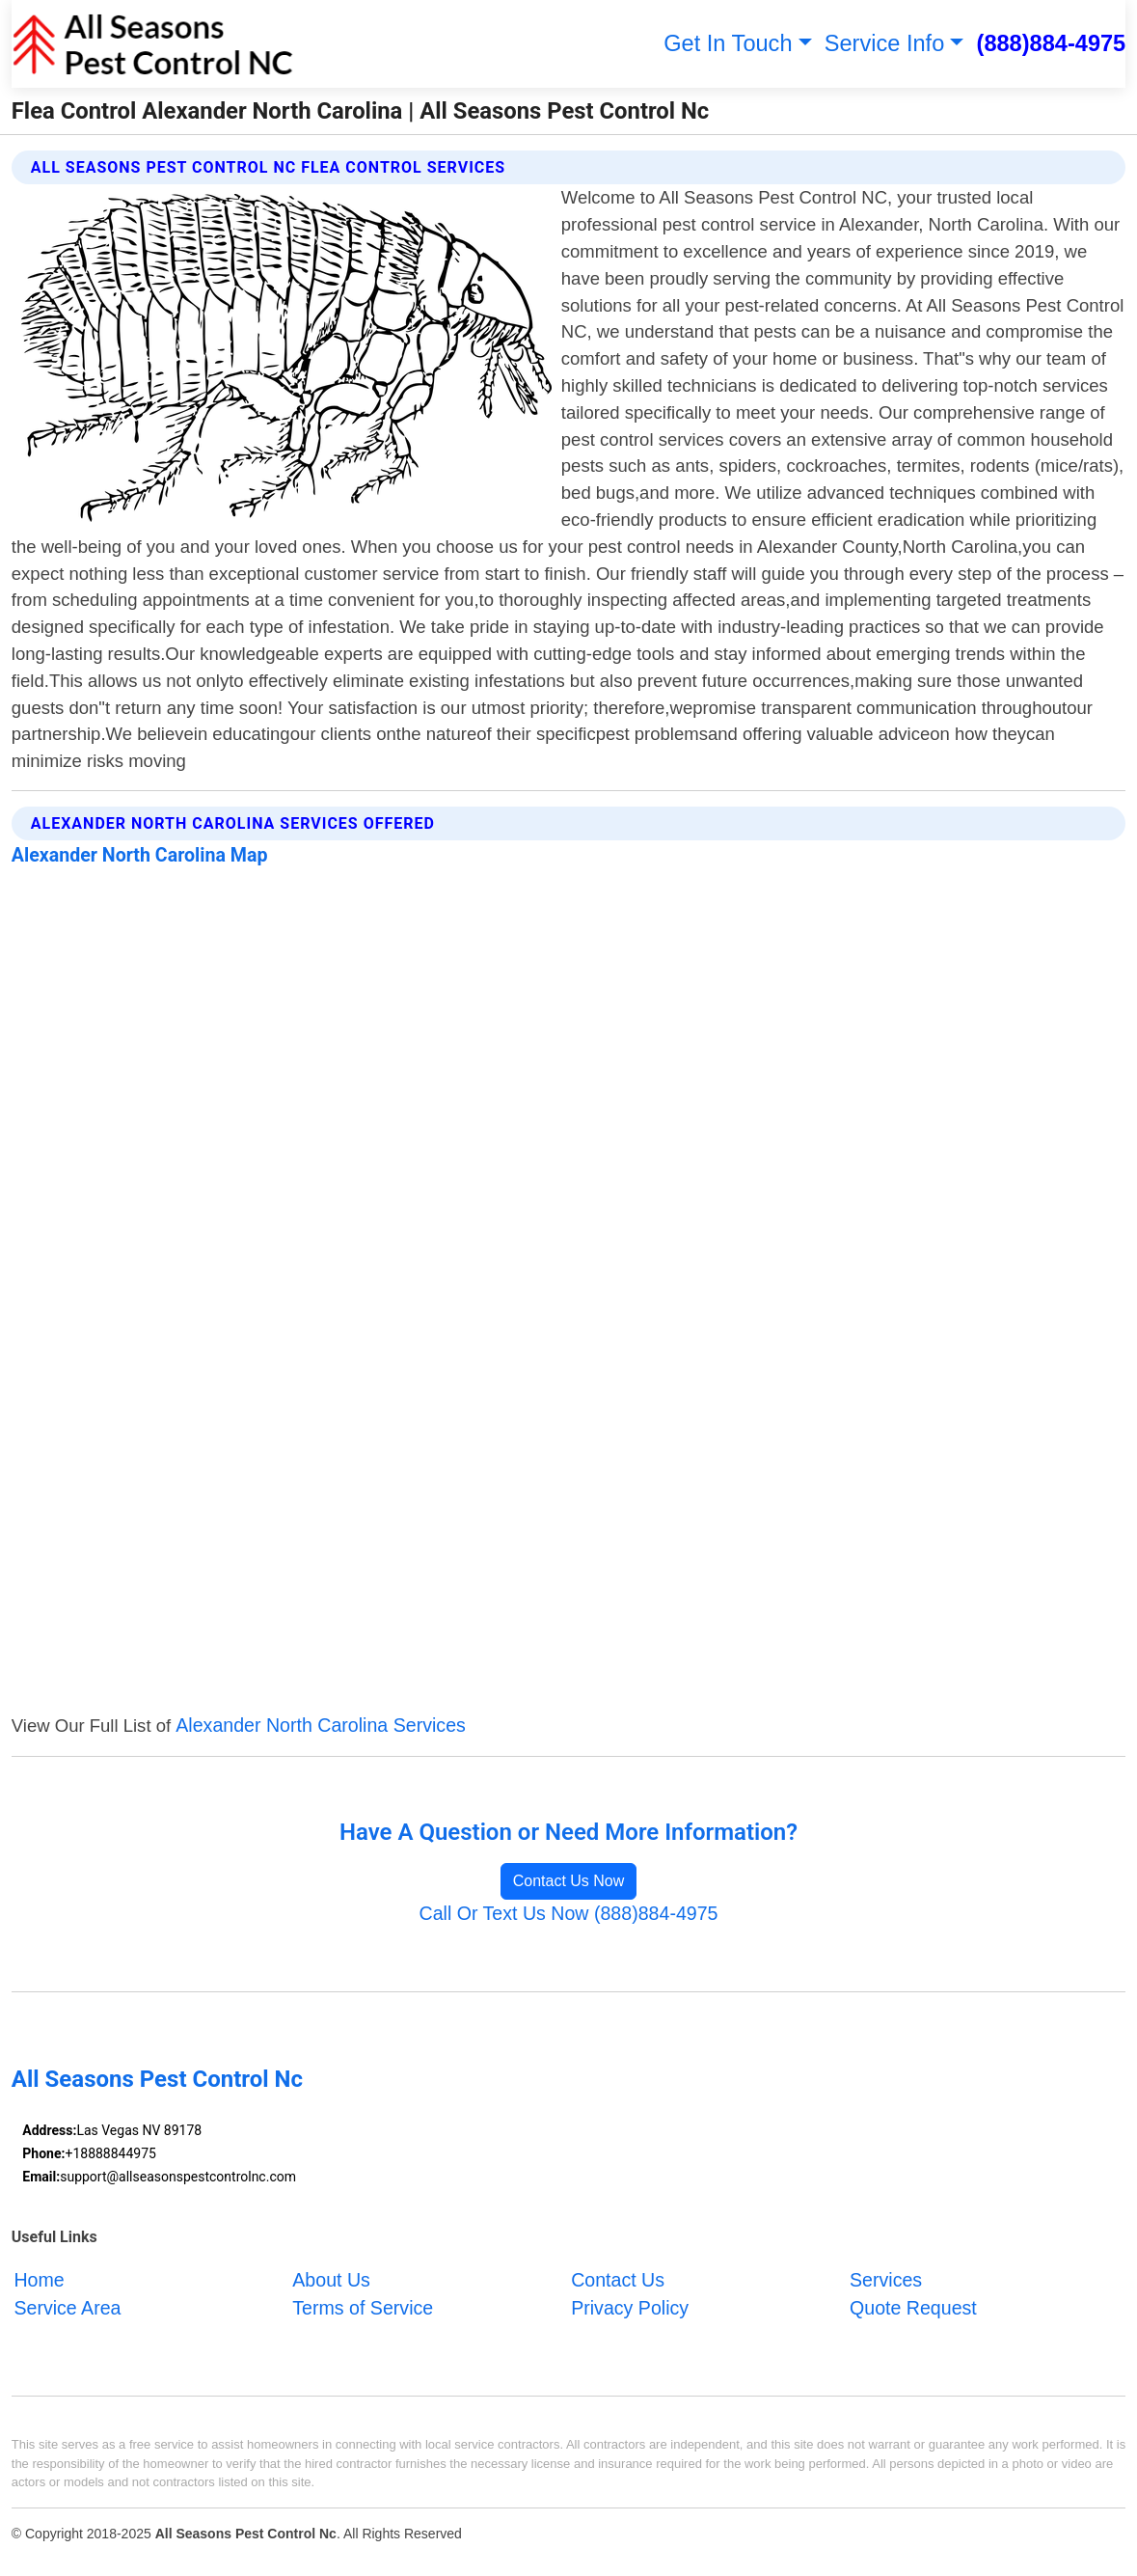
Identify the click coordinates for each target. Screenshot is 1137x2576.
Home (39, 2279)
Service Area (67, 2307)
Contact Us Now (569, 1881)
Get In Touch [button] (727, 43)
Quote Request (913, 2307)
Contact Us (617, 2279)
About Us (331, 2279)
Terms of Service (362, 2307)
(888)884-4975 (1051, 43)
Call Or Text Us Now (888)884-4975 (568, 1913)
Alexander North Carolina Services (321, 1725)
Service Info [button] (885, 43)
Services (886, 2279)
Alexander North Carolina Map (140, 855)
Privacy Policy (630, 2307)
